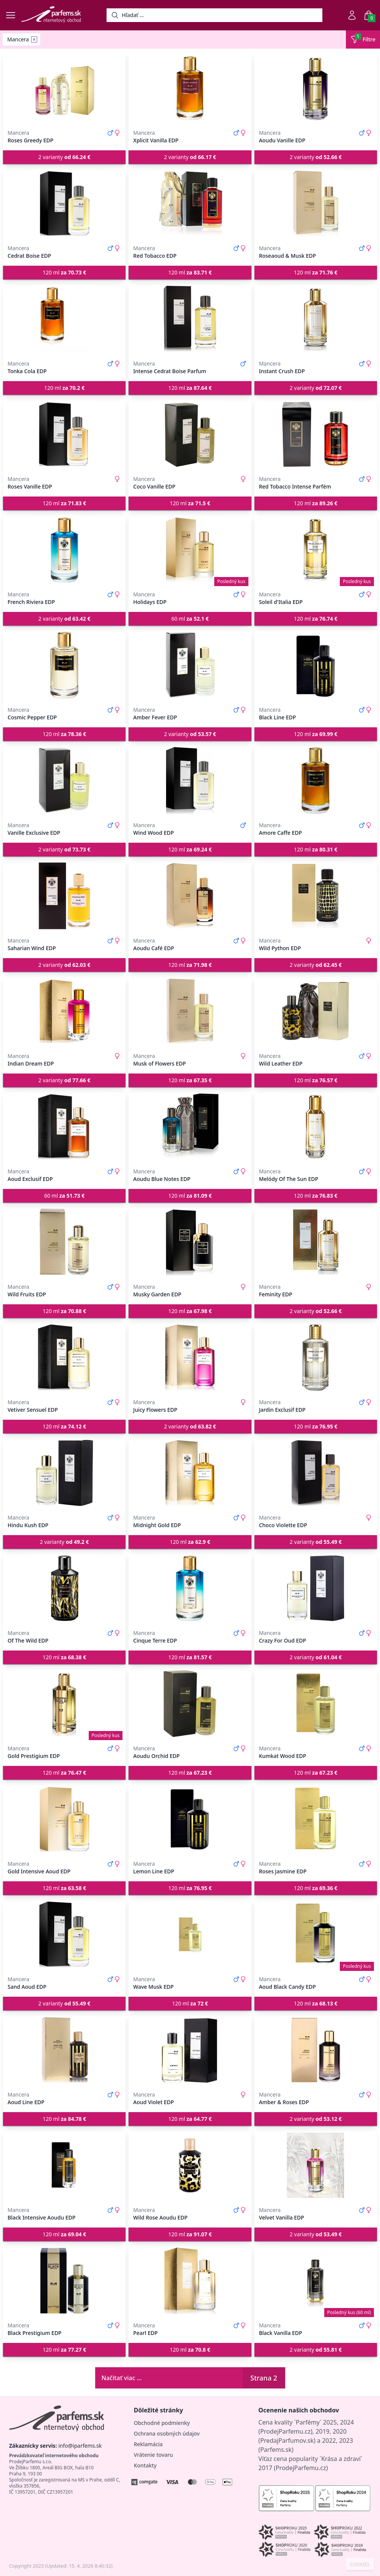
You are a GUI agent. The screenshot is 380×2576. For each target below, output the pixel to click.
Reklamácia (148, 2444)
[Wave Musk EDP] (190, 1934)
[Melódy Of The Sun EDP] (316, 1126)
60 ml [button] (190, 618)
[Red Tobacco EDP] (190, 203)
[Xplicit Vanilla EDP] (190, 88)
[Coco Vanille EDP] (190, 434)
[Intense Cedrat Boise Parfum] (190, 318)
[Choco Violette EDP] (316, 1472)
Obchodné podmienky (162, 2422)
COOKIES (359, 2565)
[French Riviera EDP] (64, 549)
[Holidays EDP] (190, 549)
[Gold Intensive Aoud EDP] (64, 1819)
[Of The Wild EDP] (64, 1588)
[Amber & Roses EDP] (316, 2049)
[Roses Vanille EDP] (64, 434)
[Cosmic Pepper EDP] (64, 665)
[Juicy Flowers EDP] (190, 1357)
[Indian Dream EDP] (64, 1011)
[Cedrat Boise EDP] (64, 203)
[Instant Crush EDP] (316, 318)
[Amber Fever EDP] (190, 665)
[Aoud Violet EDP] (190, 2049)
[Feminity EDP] (316, 1242)
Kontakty (145, 2465)
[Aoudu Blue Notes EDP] (190, 1126)
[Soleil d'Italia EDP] (316, 549)
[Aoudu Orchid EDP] (190, 1703)
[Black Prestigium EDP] (64, 2280)
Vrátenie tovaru (153, 2454)
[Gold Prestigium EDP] (64, 1703)
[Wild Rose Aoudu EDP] (190, 2165)
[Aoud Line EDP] (64, 2049)
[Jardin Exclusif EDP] (316, 1357)
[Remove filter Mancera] (34, 39)
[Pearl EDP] (190, 2280)
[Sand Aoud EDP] (64, 1934)
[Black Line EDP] (316, 665)
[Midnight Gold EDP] (190, 1472)
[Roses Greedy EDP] (64, 88)
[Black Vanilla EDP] (316, 2280)
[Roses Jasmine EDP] (316, 1819)
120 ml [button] (64, 272)
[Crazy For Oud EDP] (316, 1588)
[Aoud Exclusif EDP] (64, 1126)
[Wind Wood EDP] (190, 780)
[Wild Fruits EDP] (64, 1242)
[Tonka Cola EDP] (64, 318)
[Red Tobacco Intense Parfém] (316, 434)
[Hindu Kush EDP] (64, 1472)
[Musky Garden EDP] (190, 1242)
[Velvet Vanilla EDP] (316, 2165)
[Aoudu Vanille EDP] (316, 88)
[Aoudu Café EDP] (190, 895)
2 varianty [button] (64, 157)
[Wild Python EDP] (316, 895)
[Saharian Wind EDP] (64, 895)
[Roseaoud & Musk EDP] (316, 203)
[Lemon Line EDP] (190, 1819)
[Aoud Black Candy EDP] (316, 1934)
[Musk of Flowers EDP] (190, 1011)
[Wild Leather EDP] (316, 1011)
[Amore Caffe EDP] (316, 780)
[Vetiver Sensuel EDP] (64, 1357)
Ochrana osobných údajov (167, 2433)
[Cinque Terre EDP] (190, 1588)
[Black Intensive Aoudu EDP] (64, 2165)
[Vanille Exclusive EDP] (64, 780)
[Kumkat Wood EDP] (316, 1703)
